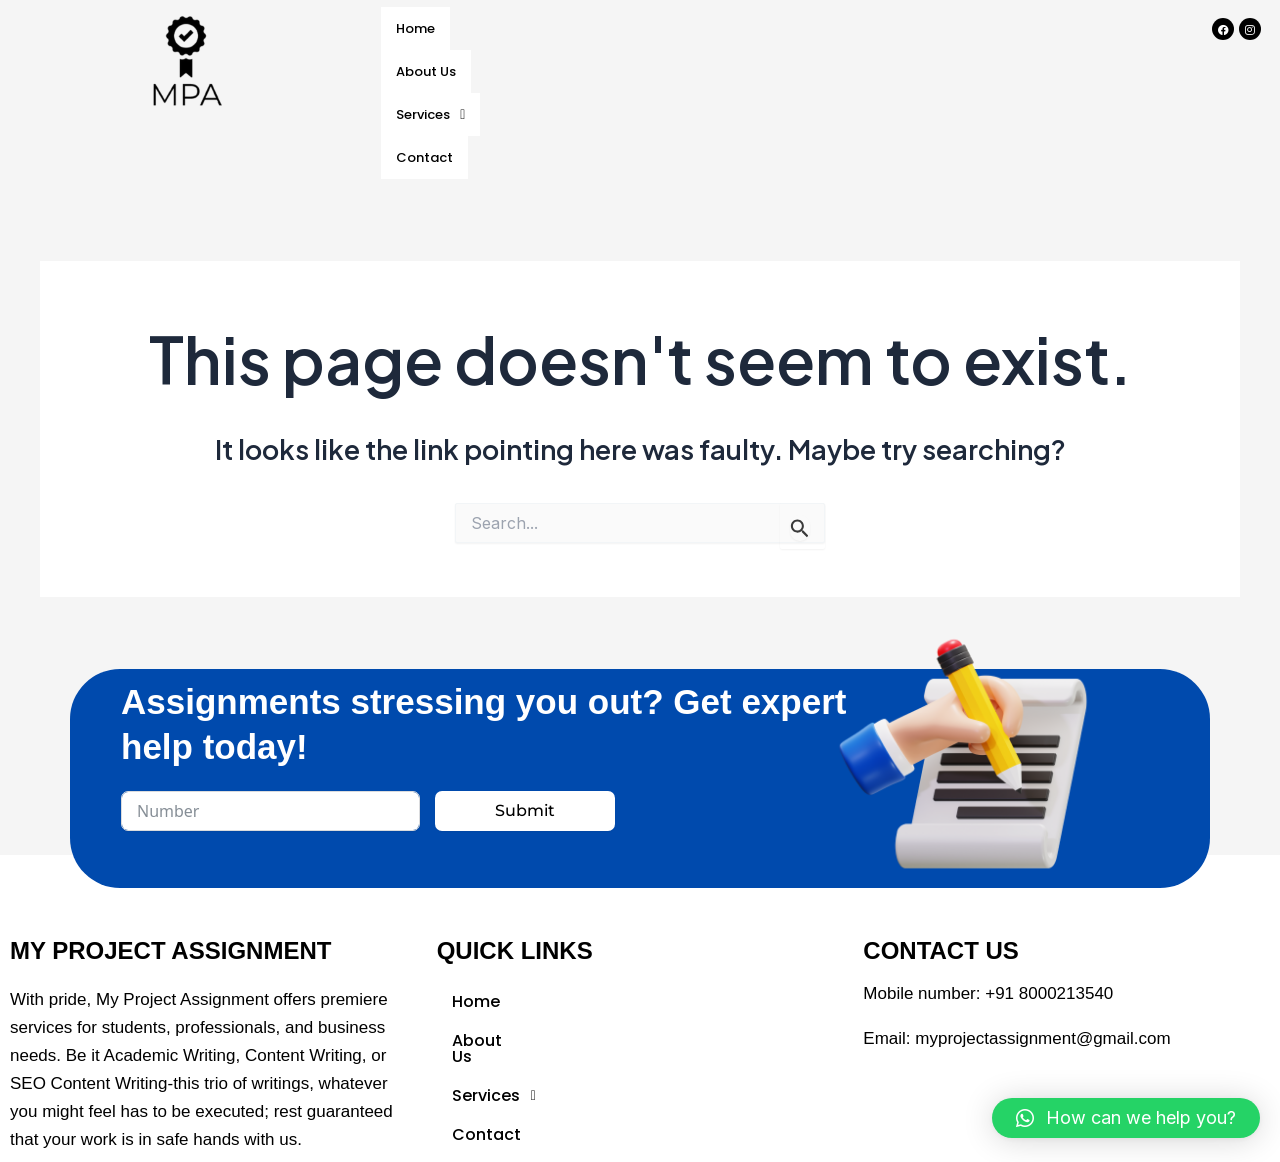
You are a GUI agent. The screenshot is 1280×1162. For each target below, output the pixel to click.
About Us (520, 30)
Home (422, 30)
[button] (637, 31)
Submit (525, 778)
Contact (750, 30)
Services (637, 30)
